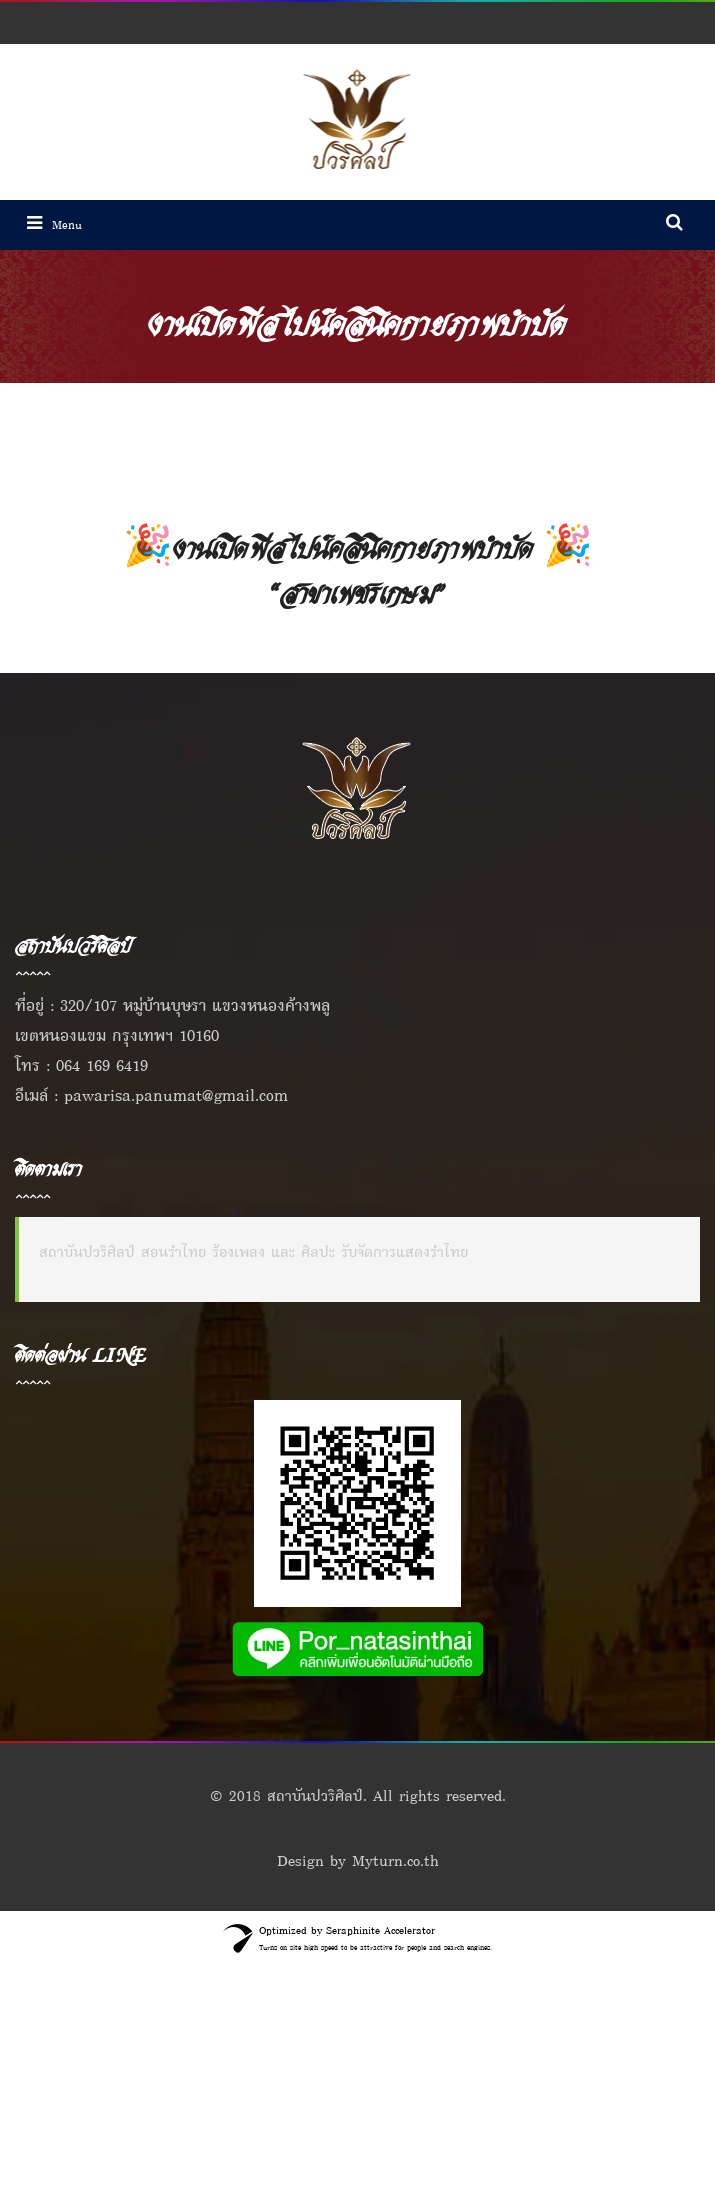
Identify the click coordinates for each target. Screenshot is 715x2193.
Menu (54, 224)
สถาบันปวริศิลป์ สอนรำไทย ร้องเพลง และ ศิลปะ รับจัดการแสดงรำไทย (253, 1251)
